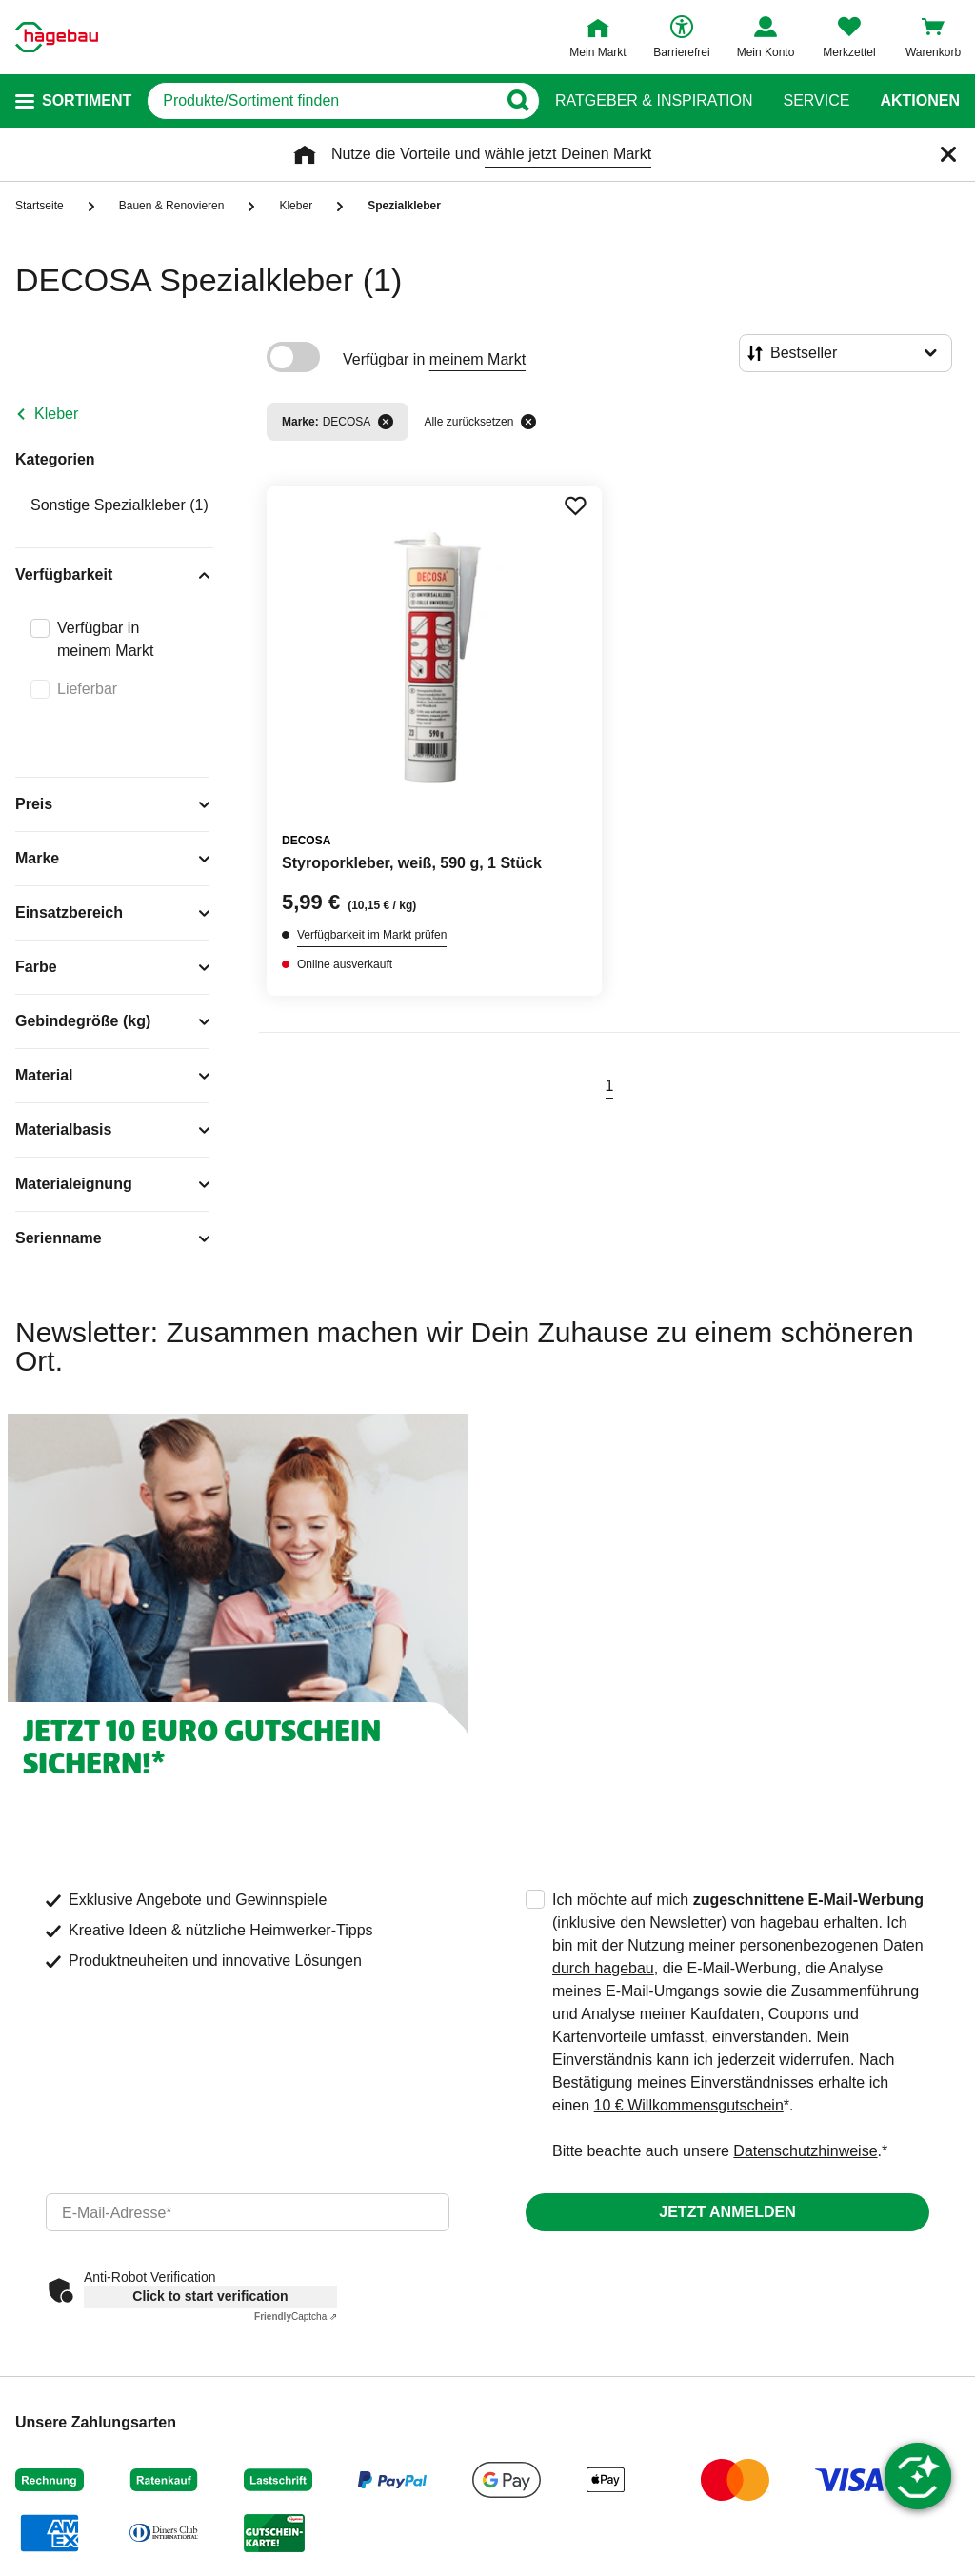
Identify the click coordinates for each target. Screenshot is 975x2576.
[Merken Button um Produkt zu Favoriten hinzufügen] (575, 505)
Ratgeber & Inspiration (653, 101)
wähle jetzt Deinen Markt (568, 154)
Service (816, 101)
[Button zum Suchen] (517, 101)
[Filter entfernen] (385, 421)
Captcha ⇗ (295, 2316)
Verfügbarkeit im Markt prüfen (372, 934)
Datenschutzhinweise (805, 2151)
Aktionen (920, 101)
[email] (247, 2212)
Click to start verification (210, 2296)
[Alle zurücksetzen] (528, 421)
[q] (322, 101)
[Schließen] (948, 154)
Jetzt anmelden (727, 2212)
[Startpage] (56, 37)
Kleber (56, 414)
